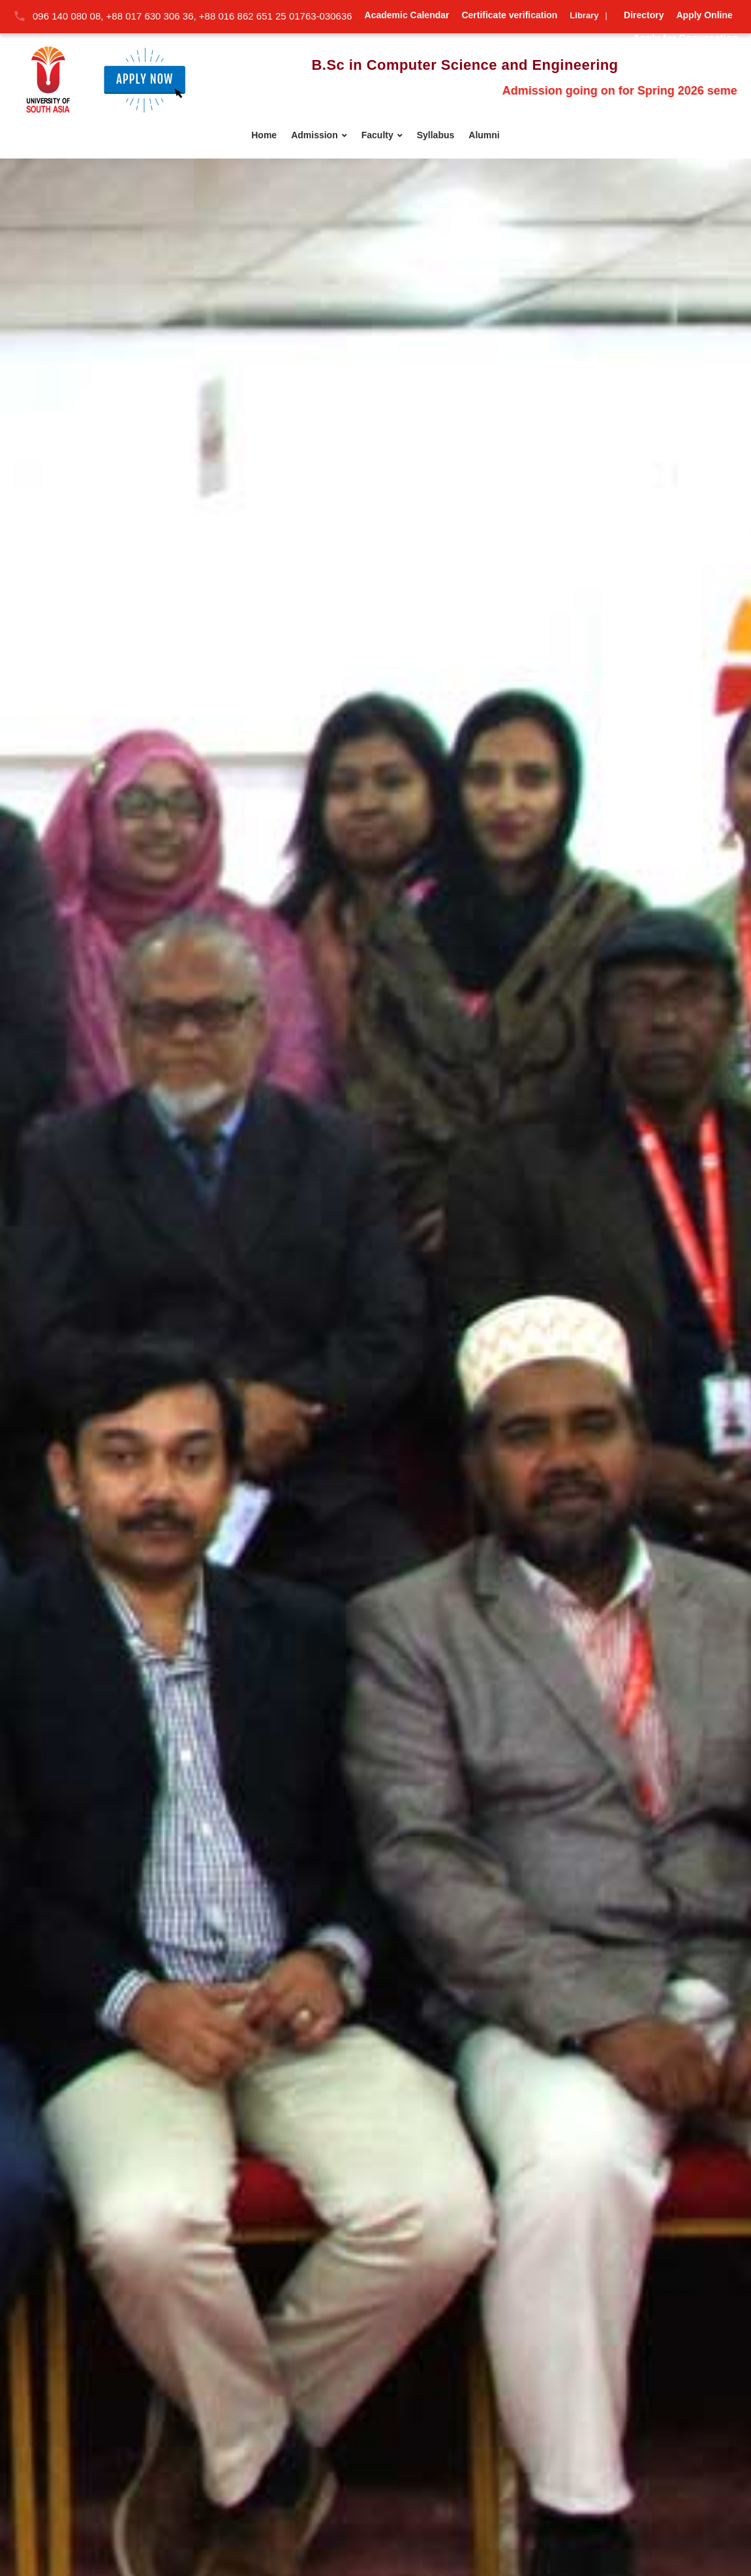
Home (264, 135)
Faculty (377, 135)
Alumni (483, 135)
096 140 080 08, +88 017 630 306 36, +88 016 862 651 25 (161, 16)
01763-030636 (320, 16)
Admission (314, 135)
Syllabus (436, 135)
